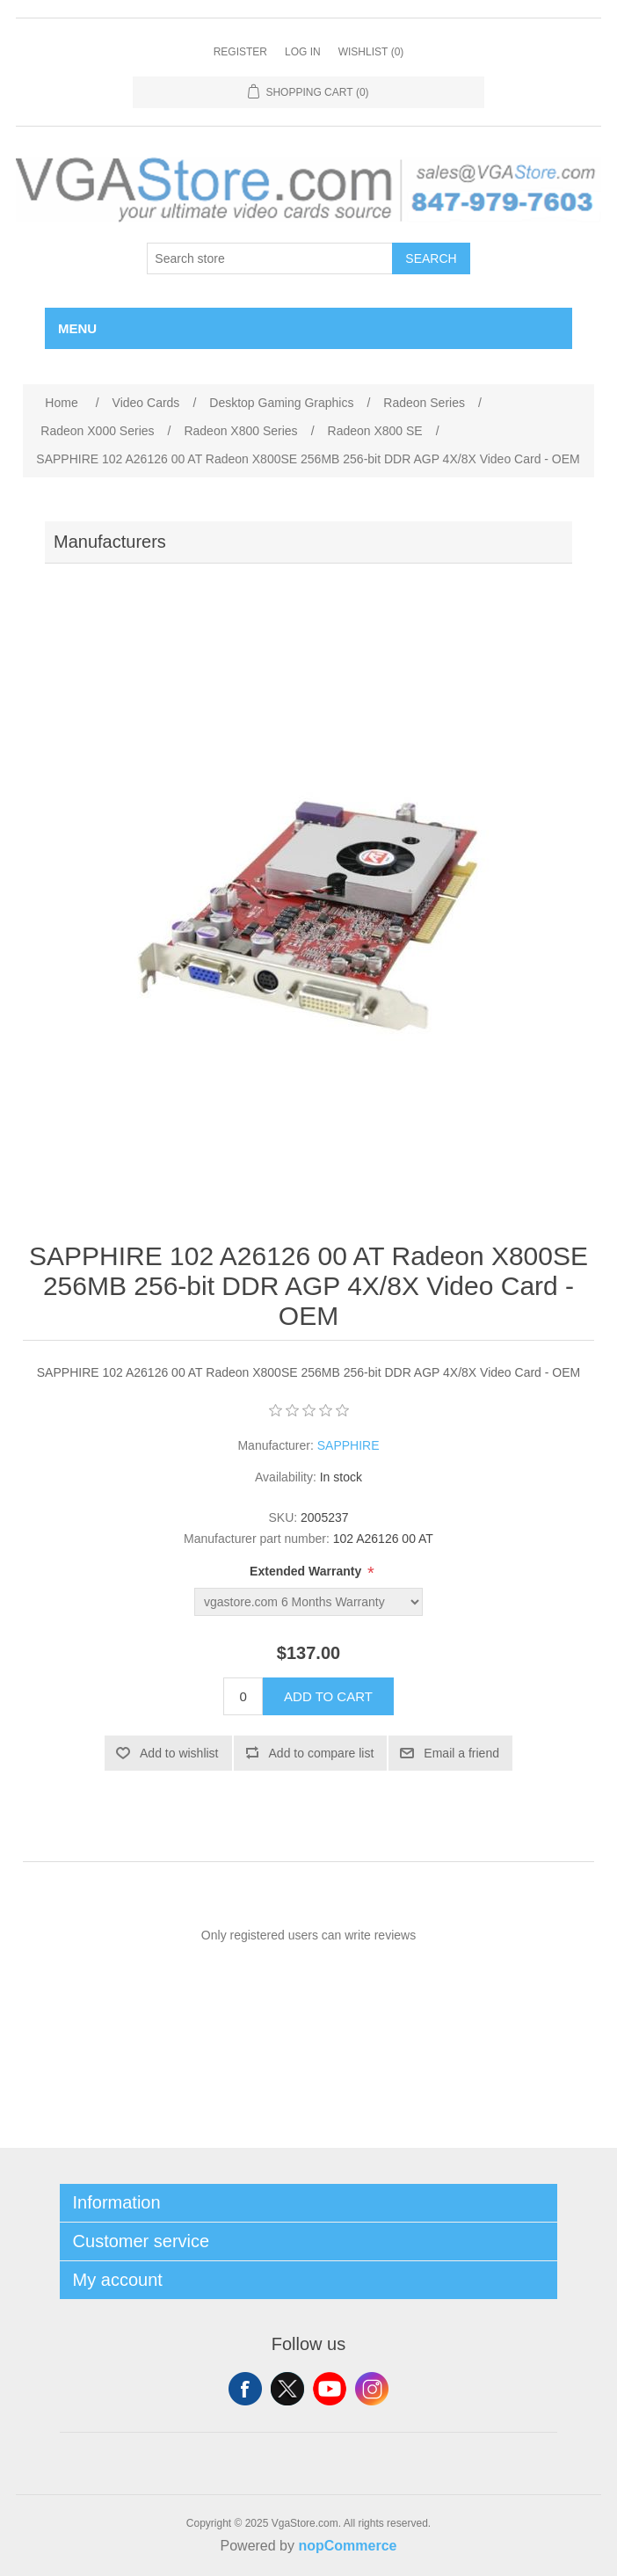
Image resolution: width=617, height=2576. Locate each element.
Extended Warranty (307, 1572)
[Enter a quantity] (243, 1696)
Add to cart (328, 1696)
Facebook (245, 2388)
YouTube (329, 2388)
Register (240, 52)
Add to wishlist (179, 1753)
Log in (303, 52)
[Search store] (270, 258)
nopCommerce (347, 2545)
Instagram (371, 2388)
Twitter (287, 2388)
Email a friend (461, 1753)
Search (430, 258)
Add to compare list (321, 1753)
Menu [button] (77, 328)
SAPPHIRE (348, 1445)
